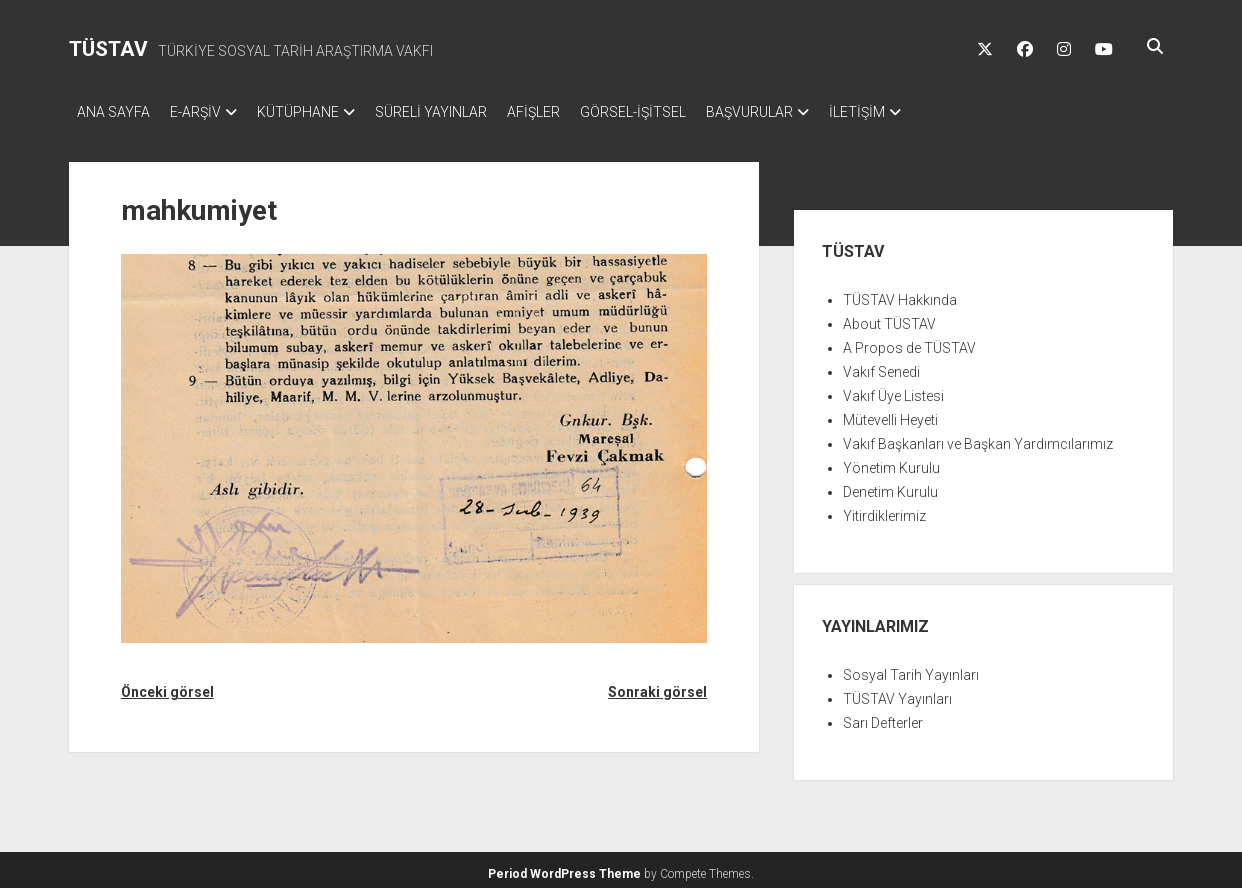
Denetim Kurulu (890, 486)
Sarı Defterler (883, 717)
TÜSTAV (108, 49)
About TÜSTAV (889, 318)
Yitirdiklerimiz (884, 510)
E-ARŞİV (205, 112)
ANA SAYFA (113, 112)
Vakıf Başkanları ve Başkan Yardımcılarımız (978, 438)
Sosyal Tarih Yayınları (911, 669)
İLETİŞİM (927, 112)
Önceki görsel (167, 686)
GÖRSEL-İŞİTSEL (683, 112)
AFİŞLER (573, 112)
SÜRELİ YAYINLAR (461, 112)
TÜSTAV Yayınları (897, 693)
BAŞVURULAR (809, 112)
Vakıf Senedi (881, 366)
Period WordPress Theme (564, 868)
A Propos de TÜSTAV (909, 342)
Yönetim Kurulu (891, 462)
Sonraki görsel (657, 686)
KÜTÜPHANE (318, 112)
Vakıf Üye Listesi (893, 390)
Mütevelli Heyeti (890, 414)
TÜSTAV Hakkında (900, 294)
